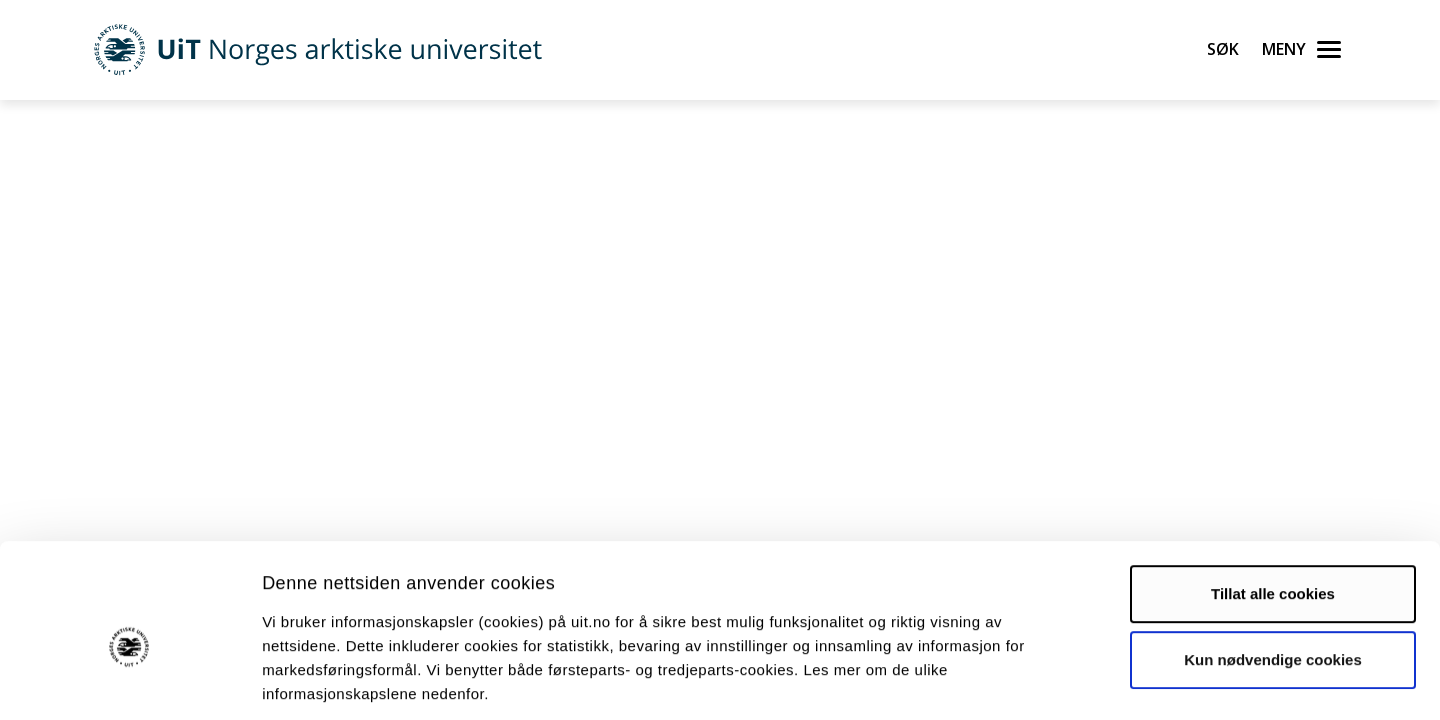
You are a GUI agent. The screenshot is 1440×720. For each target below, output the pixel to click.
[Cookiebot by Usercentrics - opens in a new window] (129, 681)
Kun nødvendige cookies (1273, 565)
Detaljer (1065, 680)
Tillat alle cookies (1273, 500)
